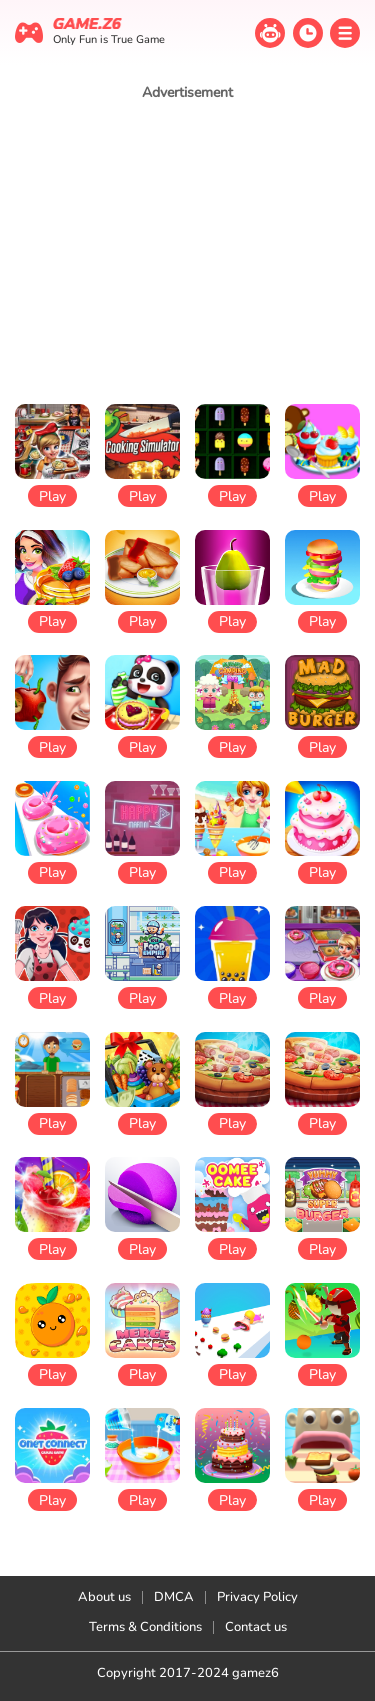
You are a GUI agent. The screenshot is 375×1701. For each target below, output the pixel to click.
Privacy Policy (257, 1597)
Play (52, 496)
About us (104, 1597)
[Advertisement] (187, 252)
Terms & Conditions (145, 1627)
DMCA (174, 1597)
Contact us (256, 1627)
